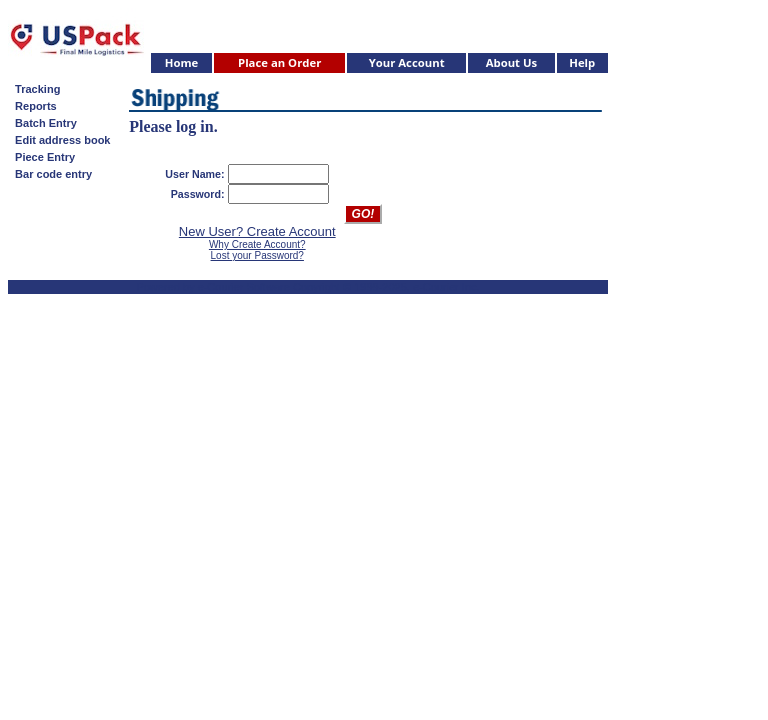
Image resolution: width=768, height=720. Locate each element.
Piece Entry (42, 157)
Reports (33, 106)
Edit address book (59, 140)
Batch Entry (43, 123)
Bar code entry (50, 174)
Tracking (34, 89)
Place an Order (279, 62)
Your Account (407, 62)
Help (582, 62)
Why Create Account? (257, 244)
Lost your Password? (257, 255)
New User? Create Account (257, 231)
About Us (512, 62)
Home (182, 62)
